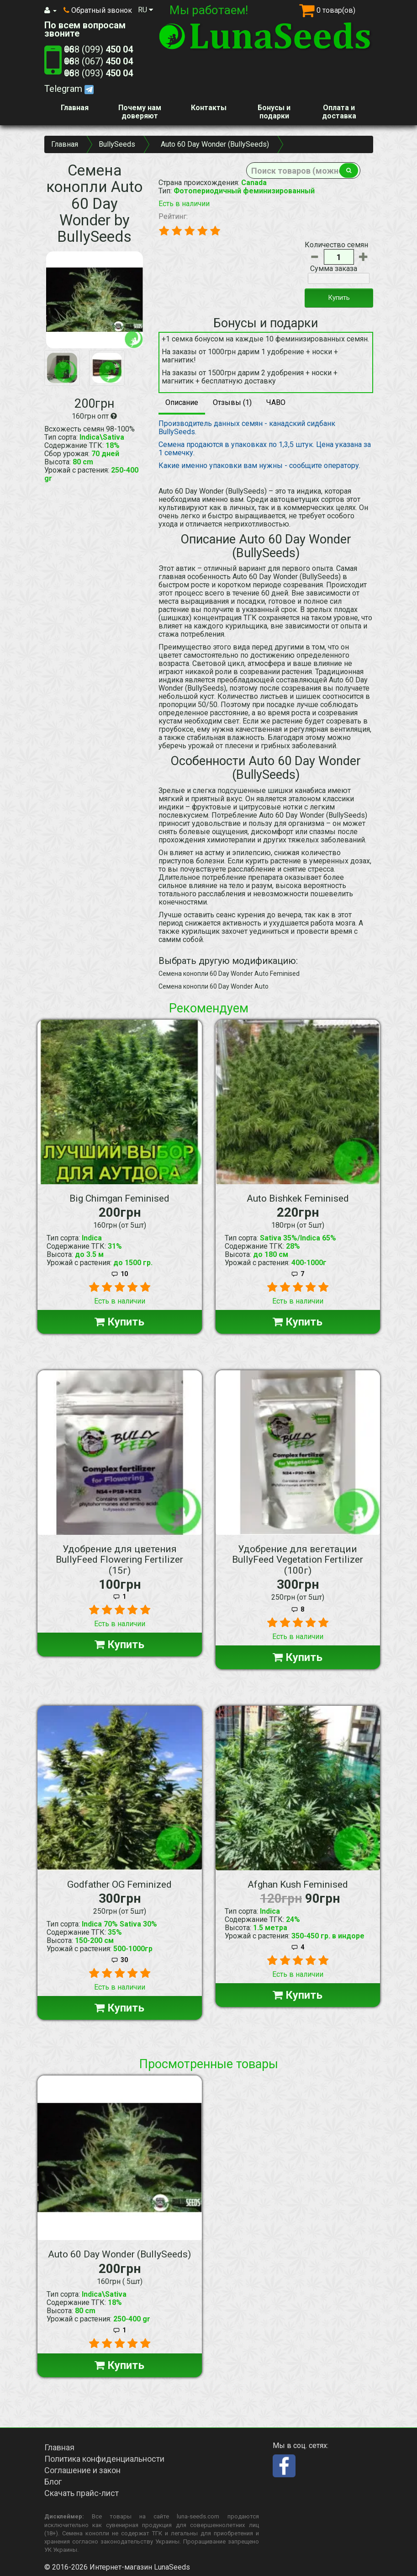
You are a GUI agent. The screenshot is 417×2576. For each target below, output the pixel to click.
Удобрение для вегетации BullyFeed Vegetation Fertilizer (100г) (297, 1559)
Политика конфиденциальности (104, 2459)
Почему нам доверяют (139, 111)
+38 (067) (98, 61)
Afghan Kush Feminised (298, 1884)
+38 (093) (98, 73)
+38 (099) (98, 49)
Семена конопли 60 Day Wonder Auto (213, 986)
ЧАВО (275, 402)
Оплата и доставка (339, 111)
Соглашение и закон (82, 2470)
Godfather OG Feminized (119, 1884)
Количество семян (336, 245)
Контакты (209, 107)
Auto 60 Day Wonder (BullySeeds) (119, 2254)
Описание (181, 402)
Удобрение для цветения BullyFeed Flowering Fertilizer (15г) (119, 1559)
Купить (339, 297)
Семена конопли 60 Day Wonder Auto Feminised (229, 973)
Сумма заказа (333, 269)
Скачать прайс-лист (81, 2493)
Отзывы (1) (232, 402)
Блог (53, 2481)
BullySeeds (117, 144)
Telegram (69, 88)
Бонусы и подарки (274, 111)
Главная (75, 107)
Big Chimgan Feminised (119, 1198)
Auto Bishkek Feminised (298, 1198)
